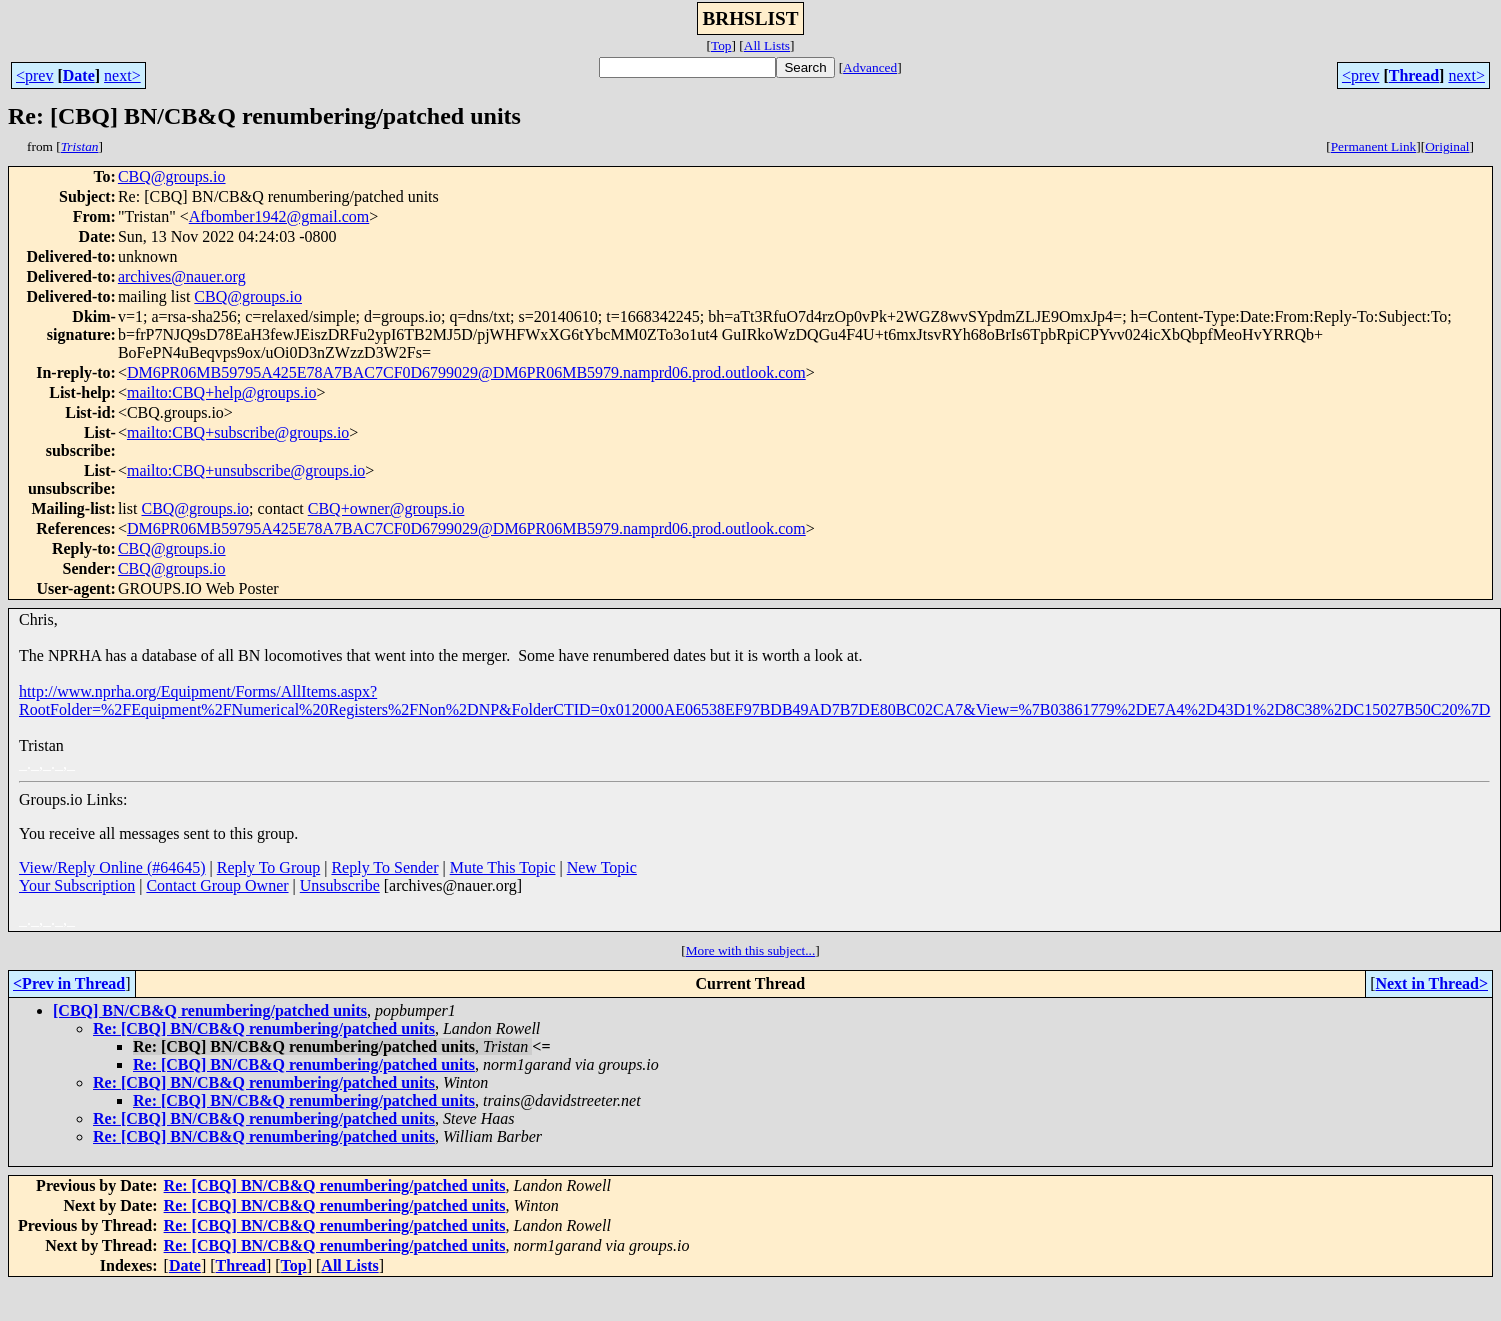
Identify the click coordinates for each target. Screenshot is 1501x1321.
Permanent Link (1374, 146)
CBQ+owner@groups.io (386, 508)
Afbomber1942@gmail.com (279, 216)
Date (79, 75)
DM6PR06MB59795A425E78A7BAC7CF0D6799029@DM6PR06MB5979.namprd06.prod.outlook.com (466, 372)
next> (122, 75)
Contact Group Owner (217, 885)
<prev (34, 75)
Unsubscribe (340, 885)
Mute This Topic (503, 867)
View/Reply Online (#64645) (112, 867)
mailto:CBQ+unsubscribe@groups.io (246, 470)
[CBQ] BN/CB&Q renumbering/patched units (210, 1010)
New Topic (602, 867)
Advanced (870, 67)
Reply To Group (268, 867)
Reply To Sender (384, 867)
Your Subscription (77, 885)
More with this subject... (751, 950)
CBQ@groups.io (172, 176)
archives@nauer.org (182, 276)
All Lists (767, 45)
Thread (1414, 75)
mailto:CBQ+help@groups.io (222, 392)
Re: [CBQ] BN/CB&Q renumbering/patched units (264, 1028)
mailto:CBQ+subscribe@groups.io (238, 432)
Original (1447, 146)
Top (721, 45)
